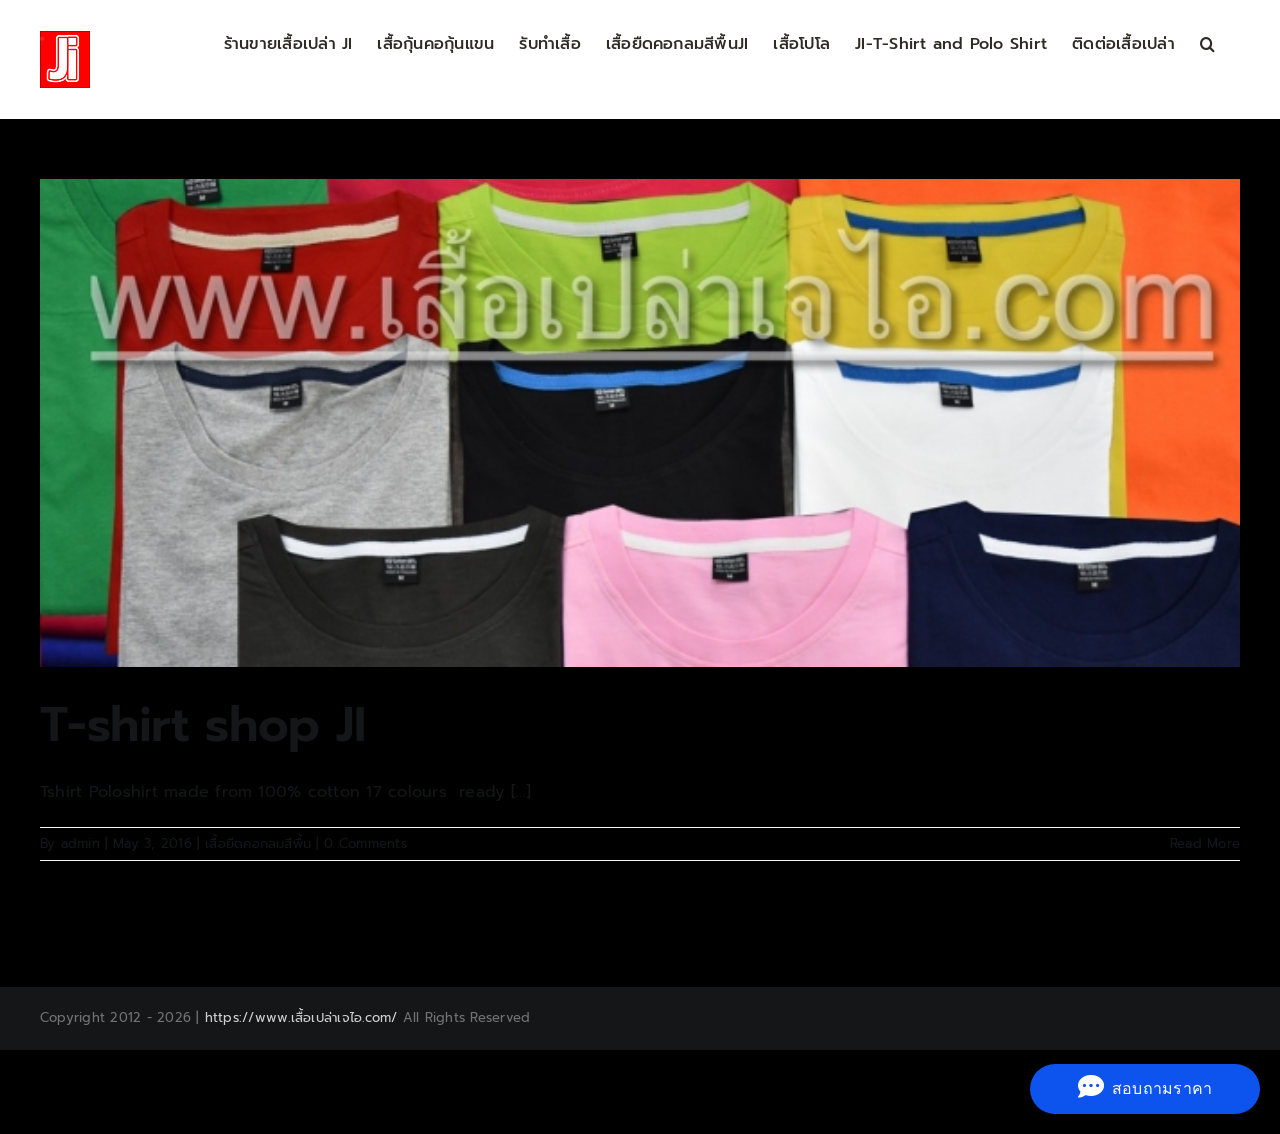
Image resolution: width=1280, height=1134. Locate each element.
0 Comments (365, 843)
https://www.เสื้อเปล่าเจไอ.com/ (301, 1017)
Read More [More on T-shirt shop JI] (1205, 843)
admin (80, 843)
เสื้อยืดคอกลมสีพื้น (258, 843)
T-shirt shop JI (202, 725)
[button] (1207, 42)
